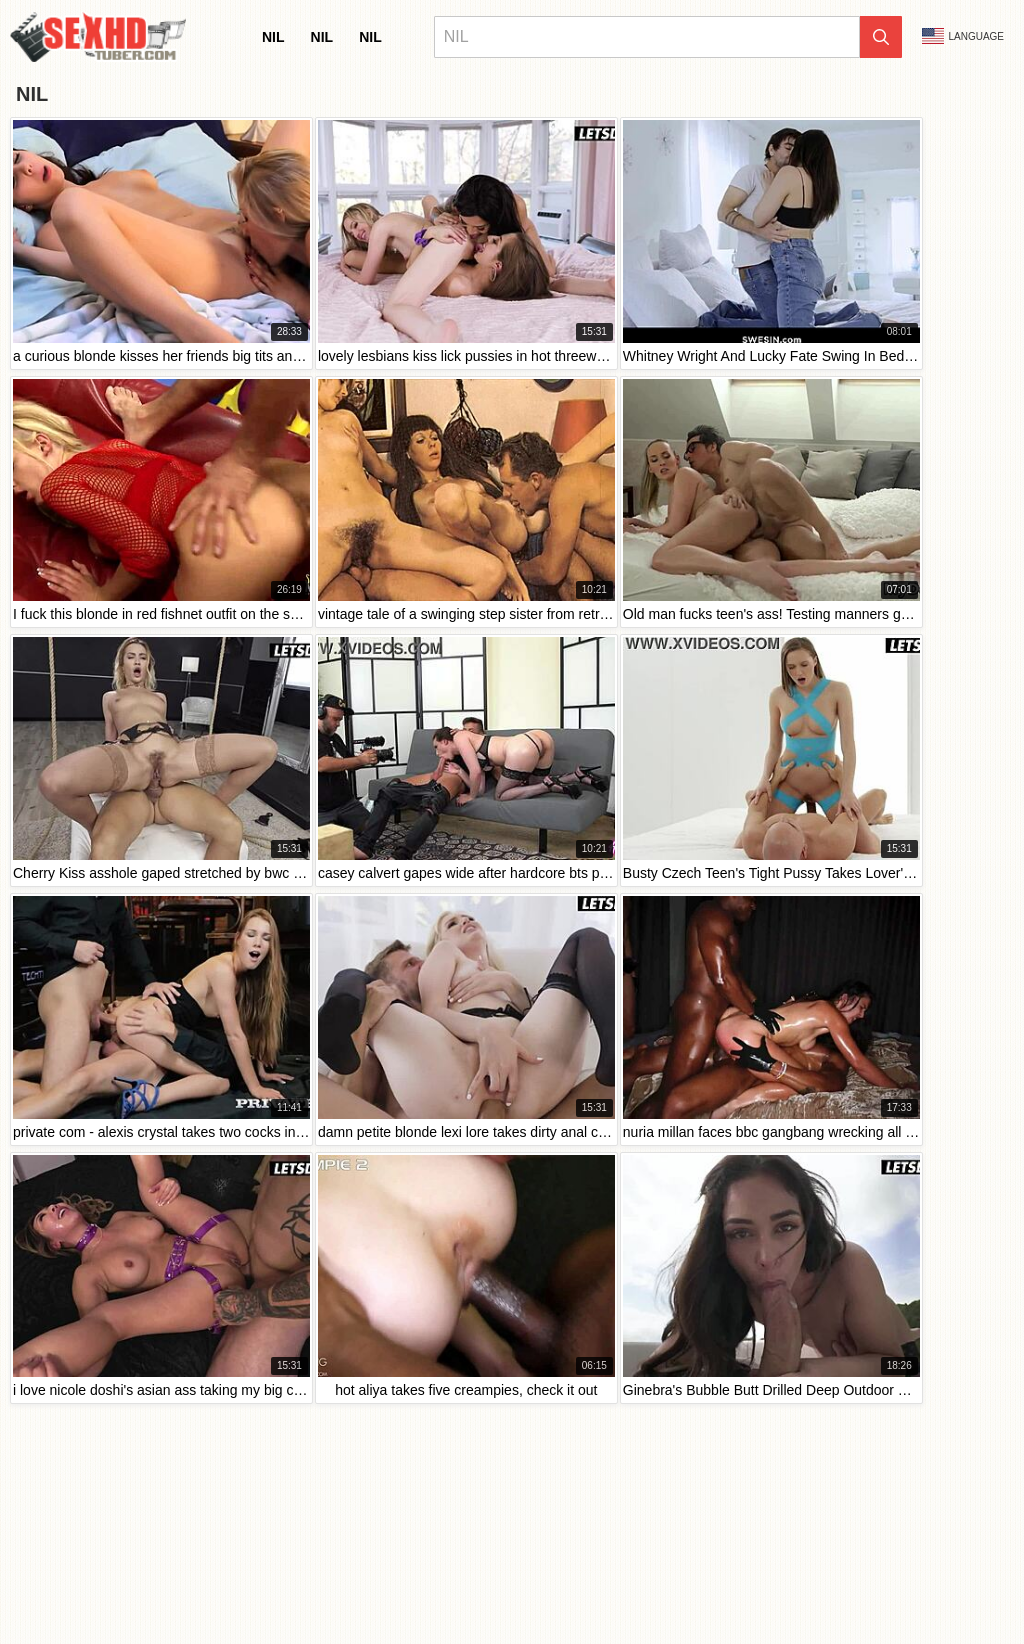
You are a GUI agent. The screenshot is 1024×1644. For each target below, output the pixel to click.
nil (273, 37)
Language (963, 36)
